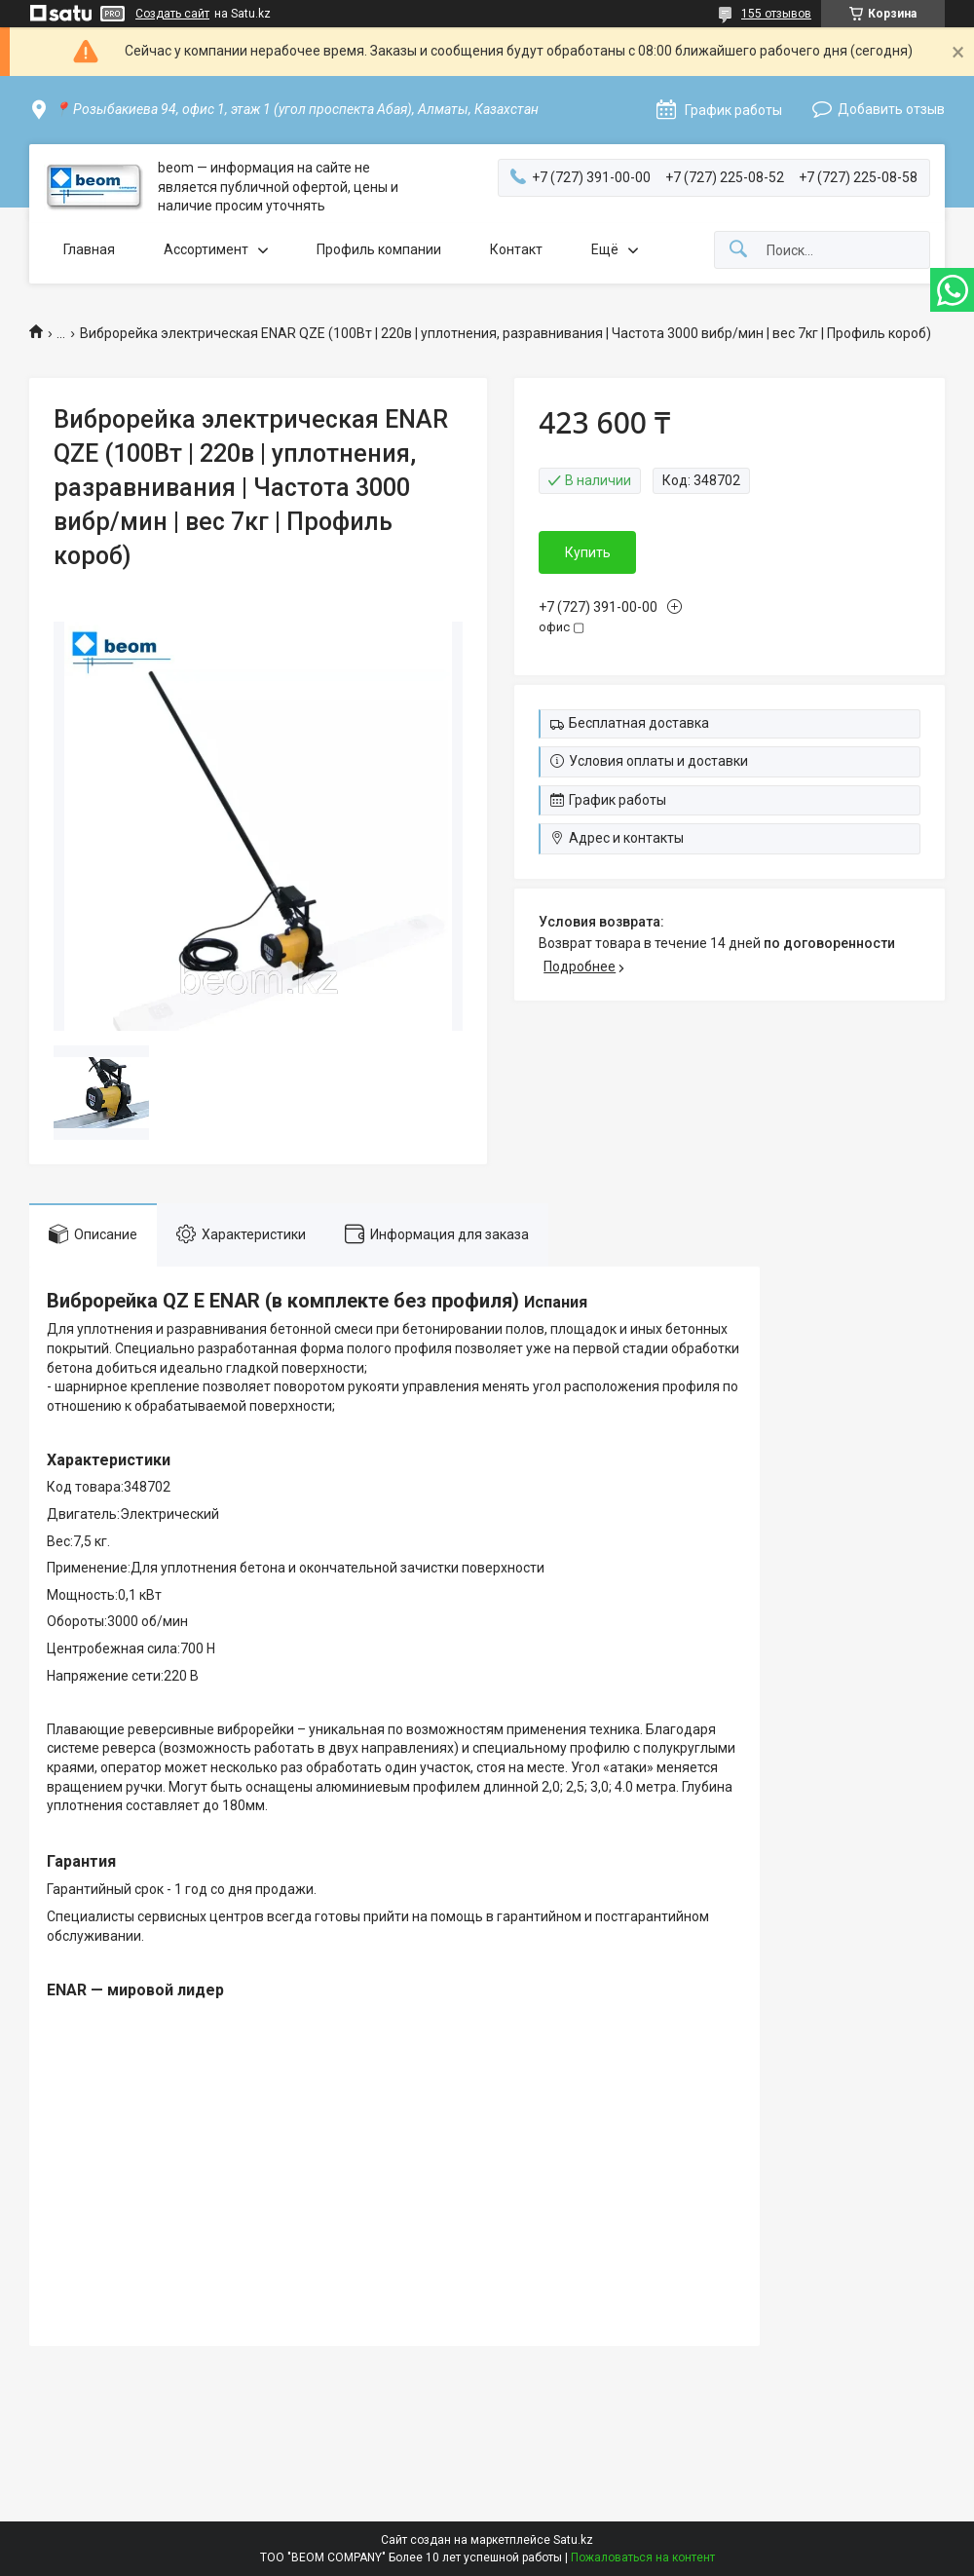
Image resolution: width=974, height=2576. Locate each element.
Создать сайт (172, 13)
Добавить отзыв (891, 109)
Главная (89, 249)
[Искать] (738, 250)
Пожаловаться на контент (643, 2557)
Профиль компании (379, 249)
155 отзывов (776, 13)
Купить (588, 552)
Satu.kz (573, 2540)
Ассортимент (206, 249)
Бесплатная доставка (639, 723)
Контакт (516, 249)
